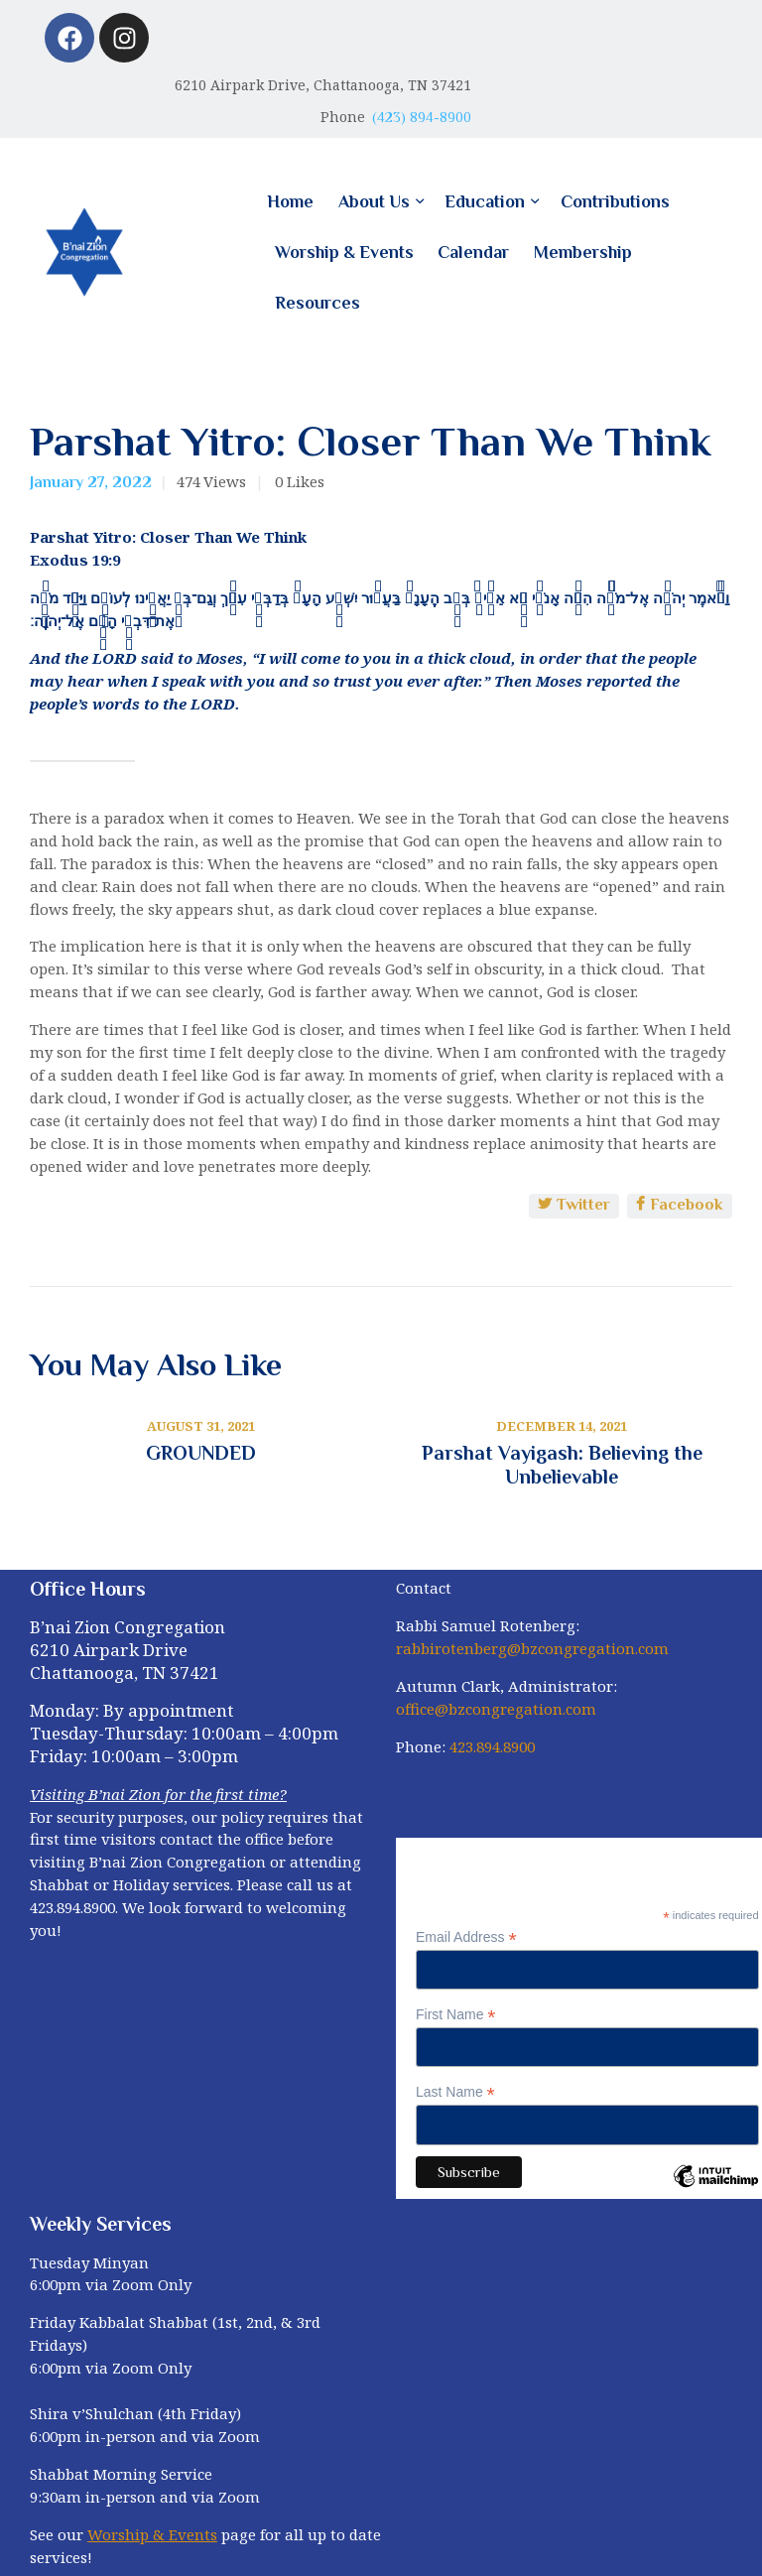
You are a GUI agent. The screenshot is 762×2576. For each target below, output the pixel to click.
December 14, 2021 (561, 1426)
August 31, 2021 (201, 1426)
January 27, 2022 (91, 482)
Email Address (466, 1937)
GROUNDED (201, 1453)
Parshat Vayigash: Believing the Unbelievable (562, 1464)
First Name (456, 2014)
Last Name (455, 2092)
